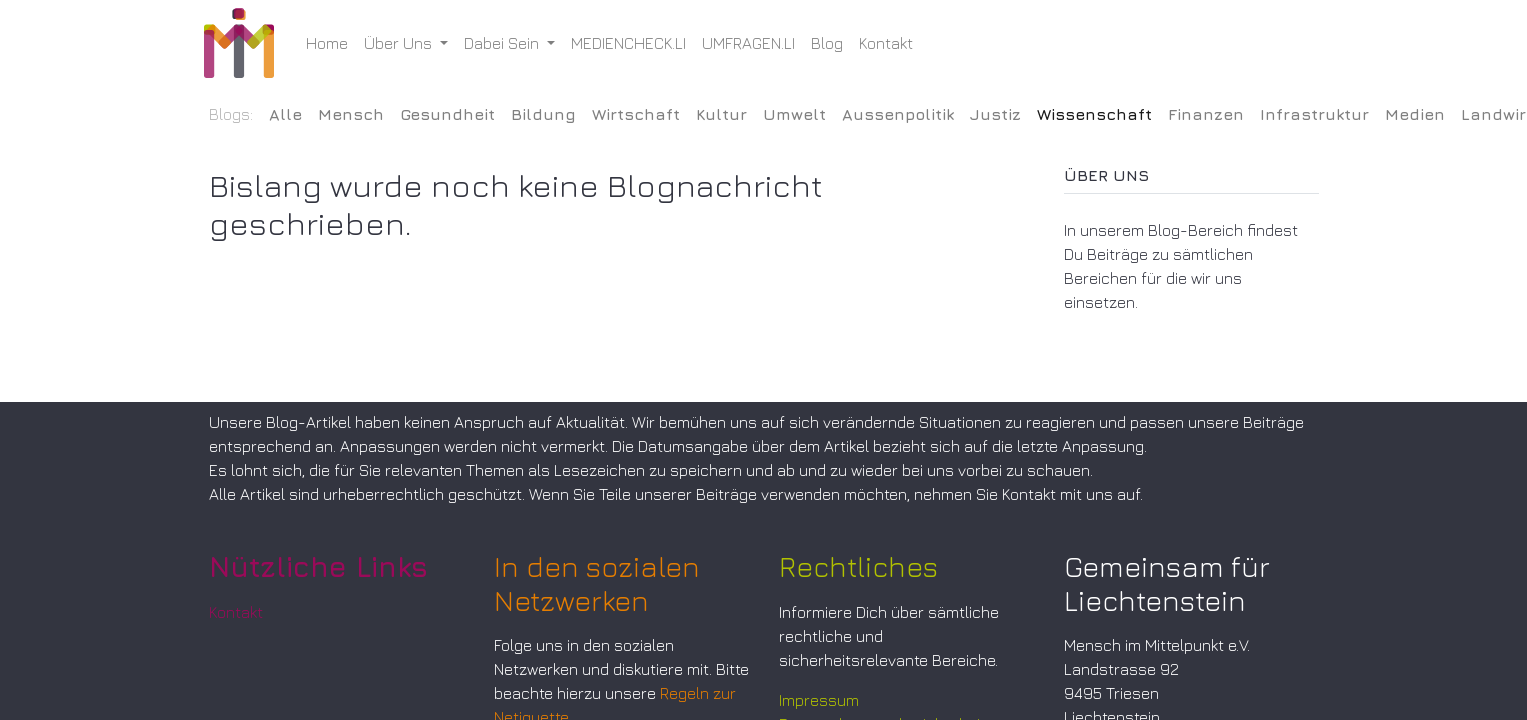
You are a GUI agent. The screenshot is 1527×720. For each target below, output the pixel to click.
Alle (285, 114)
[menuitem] (332, 43)
